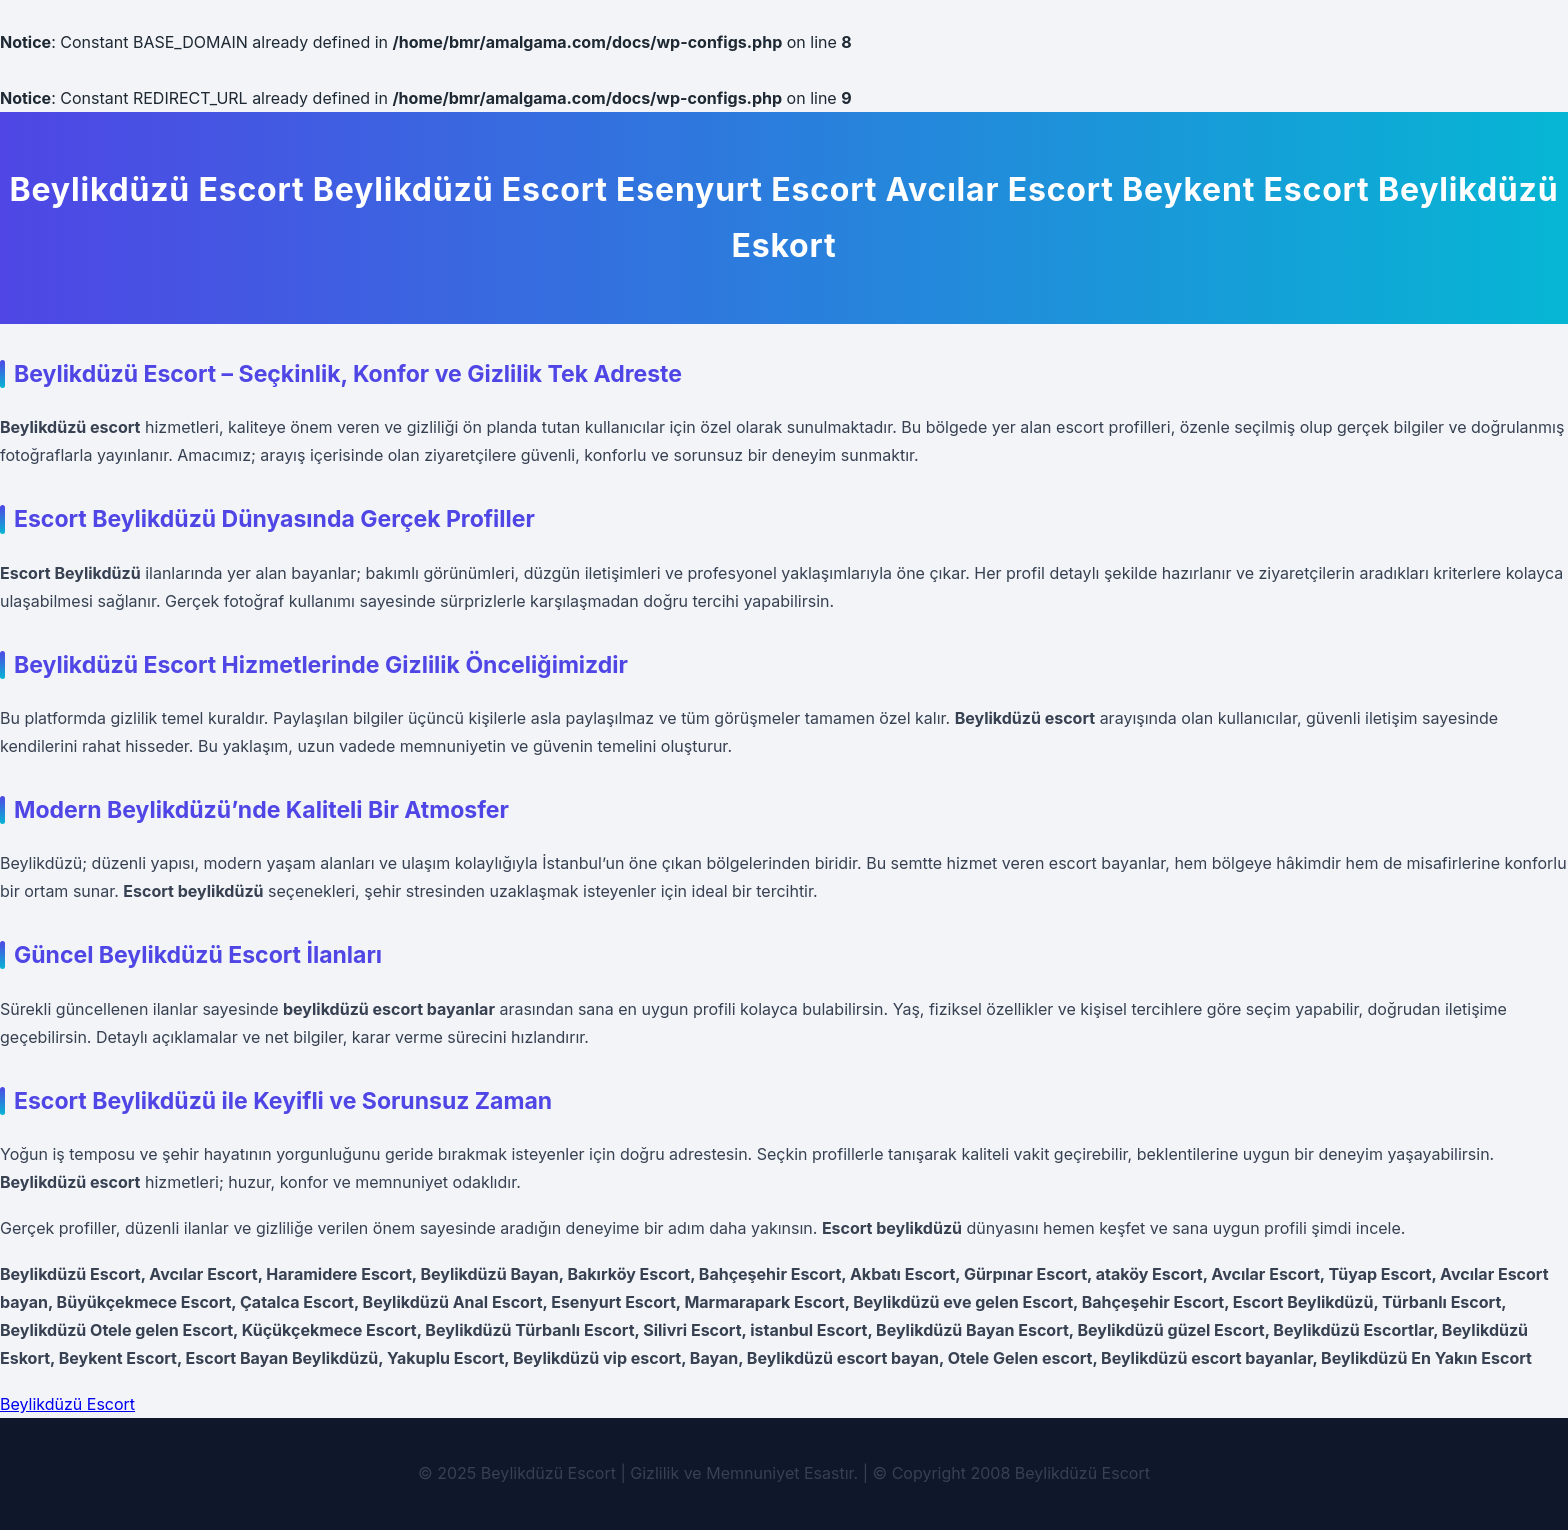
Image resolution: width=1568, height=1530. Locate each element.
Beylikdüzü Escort (67, 1404)
